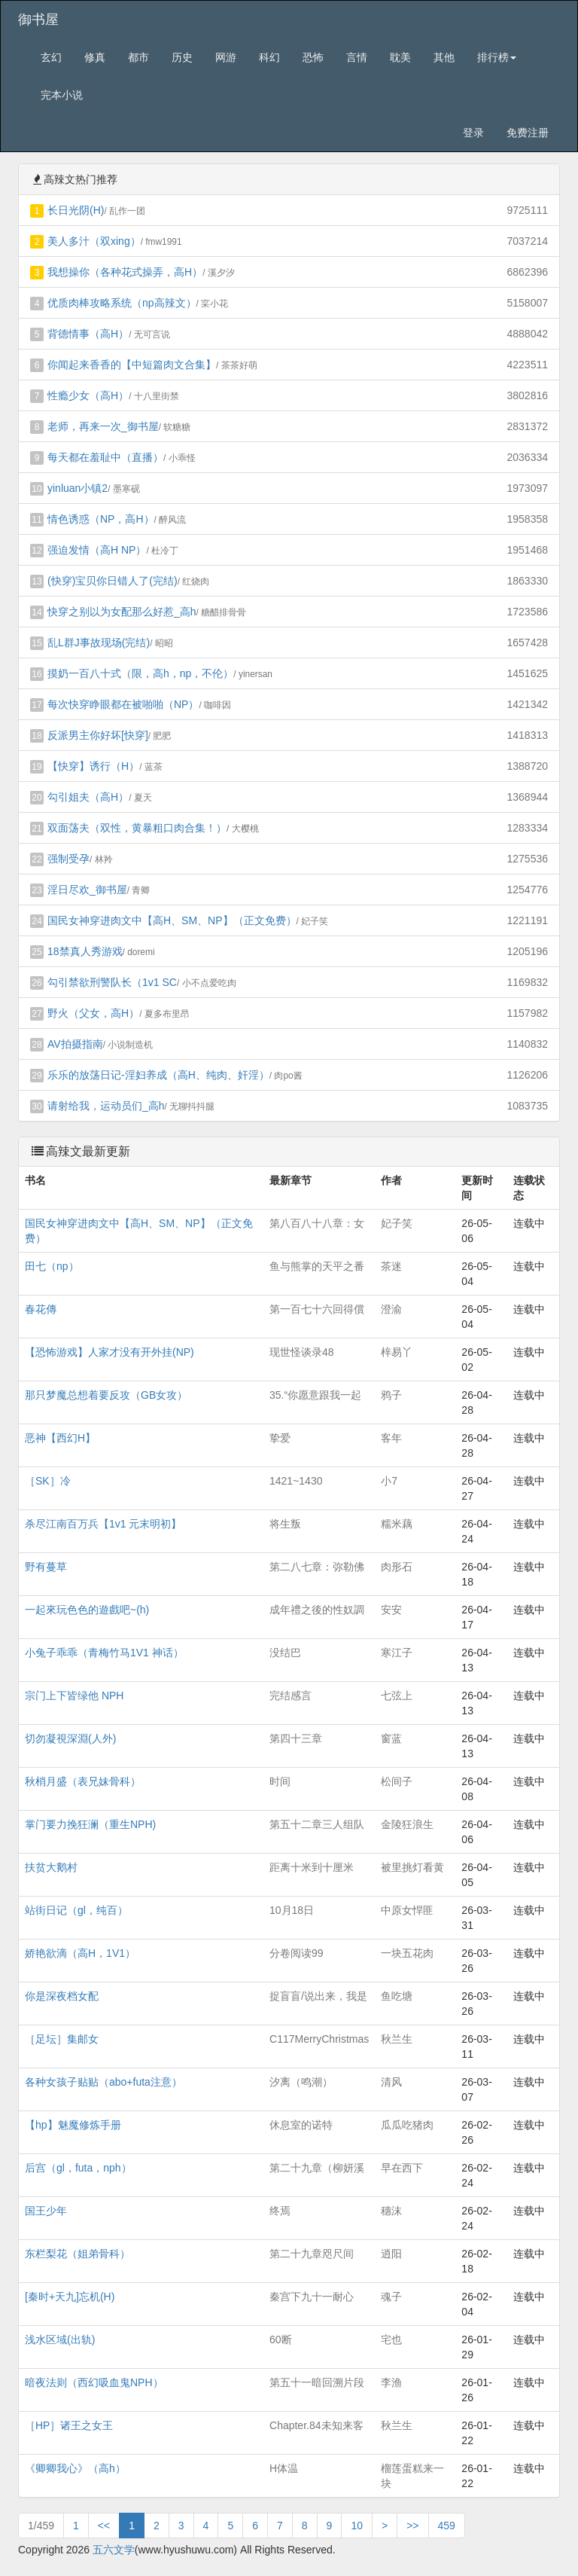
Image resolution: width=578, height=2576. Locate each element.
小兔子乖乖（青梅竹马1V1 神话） (104, 1653)
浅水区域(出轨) (60, 2339)
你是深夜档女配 (62, 1996)
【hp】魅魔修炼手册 (73, 2125)
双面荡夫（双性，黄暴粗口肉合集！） (137, 828)
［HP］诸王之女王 (69, 2425)
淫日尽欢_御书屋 (87, 890)
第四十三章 (295, 1738)
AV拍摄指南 (75, 1044)
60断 (280, 2339)
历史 (182, 57)
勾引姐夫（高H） (88, 797)
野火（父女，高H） (93, 1013)
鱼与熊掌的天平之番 (316, 1266)
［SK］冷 (48, 1481)
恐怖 (313, 57)
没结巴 (285, 1653)
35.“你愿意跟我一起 (315, 1395)
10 (357, 2526)
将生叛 (285, 1524)
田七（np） (52, 1266)
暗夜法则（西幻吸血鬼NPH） (94, 2382)
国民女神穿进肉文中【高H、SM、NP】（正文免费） (172, 920)
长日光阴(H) (75, 210)
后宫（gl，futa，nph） (78, 2168)
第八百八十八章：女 (316, 1223)
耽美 (400, 57)
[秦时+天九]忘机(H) (69, 2297)
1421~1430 (295, 1481)
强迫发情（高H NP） (96, 550)
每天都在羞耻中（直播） (105, 457)
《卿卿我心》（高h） (75, 2468)
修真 (94, 57)
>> (412, 2526)
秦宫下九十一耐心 (311, 2297)
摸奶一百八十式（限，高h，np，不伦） (140, 673)
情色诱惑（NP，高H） (100, 519)
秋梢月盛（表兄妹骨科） (83, 1781)
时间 (280, 1781)
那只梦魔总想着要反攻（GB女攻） (106, 1395)
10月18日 (291, 1910)
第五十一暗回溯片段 (316, 2382)
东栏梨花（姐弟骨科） (77, 2254)
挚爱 (280, 1438)
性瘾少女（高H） (88, 395)
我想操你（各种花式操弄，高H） (124, 272)
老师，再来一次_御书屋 (103, 426)
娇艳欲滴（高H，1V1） (80, 1953)
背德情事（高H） (88, 334)
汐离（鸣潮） (301, 2082)
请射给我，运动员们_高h (106, 1106)
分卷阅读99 (296, 1953)
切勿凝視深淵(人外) (70, 1738)
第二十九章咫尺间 (311, 2254)
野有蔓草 (46, 1567)
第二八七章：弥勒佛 (316, 1567)
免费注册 (528, 133)
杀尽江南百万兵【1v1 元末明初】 (103, 1524)
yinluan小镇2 (77, 488)
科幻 (269, 57)
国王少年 (46, 2211)
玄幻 (51, 57)
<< (104, 2526)
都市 (138, 57)
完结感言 (290, 1695)
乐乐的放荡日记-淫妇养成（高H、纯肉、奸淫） (158, 1075)
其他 (444, 57)
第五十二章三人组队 (316, 1824)
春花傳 (40, 1309)
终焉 (280, 2211)
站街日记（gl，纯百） (76, 1910)
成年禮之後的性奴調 (316, 1610)
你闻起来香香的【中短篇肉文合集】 (131, 365)
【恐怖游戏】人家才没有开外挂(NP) (109, 1352)
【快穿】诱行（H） (93, 766)
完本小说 (62, 95)
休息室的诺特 (301, 2125)
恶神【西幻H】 (60, 1438)
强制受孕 (68, 859)
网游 (225, 57)
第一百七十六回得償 (316, 1309)
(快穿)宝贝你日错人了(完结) (112, 581)
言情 (356, 57)
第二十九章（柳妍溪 (316, 2168)
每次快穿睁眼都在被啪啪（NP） (123, 704)
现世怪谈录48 (301, 1352)
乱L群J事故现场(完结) (98, 642)
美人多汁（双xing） (94, 241)
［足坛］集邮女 (62, 2039)
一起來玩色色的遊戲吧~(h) (87, 1610)
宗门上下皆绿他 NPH (74, 1695)
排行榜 (496, 57)
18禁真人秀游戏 (85, 951)
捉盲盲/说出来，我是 (318, 1996)
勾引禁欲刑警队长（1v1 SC (112, 982)
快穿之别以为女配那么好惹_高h (121, 612)
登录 (473, 133)
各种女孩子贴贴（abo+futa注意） (103, 2082)
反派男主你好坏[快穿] (97, 735)
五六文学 (114, 2550)
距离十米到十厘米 (311, 1867)
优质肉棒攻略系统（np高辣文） (121, 303)
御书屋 (38, 19)
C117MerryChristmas (319, 2039)
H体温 (283, 2468)
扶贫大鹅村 (51, 1867)
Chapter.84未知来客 (316, 2425)
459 (446, 2526)
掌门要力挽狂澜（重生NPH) (90, 1824)
